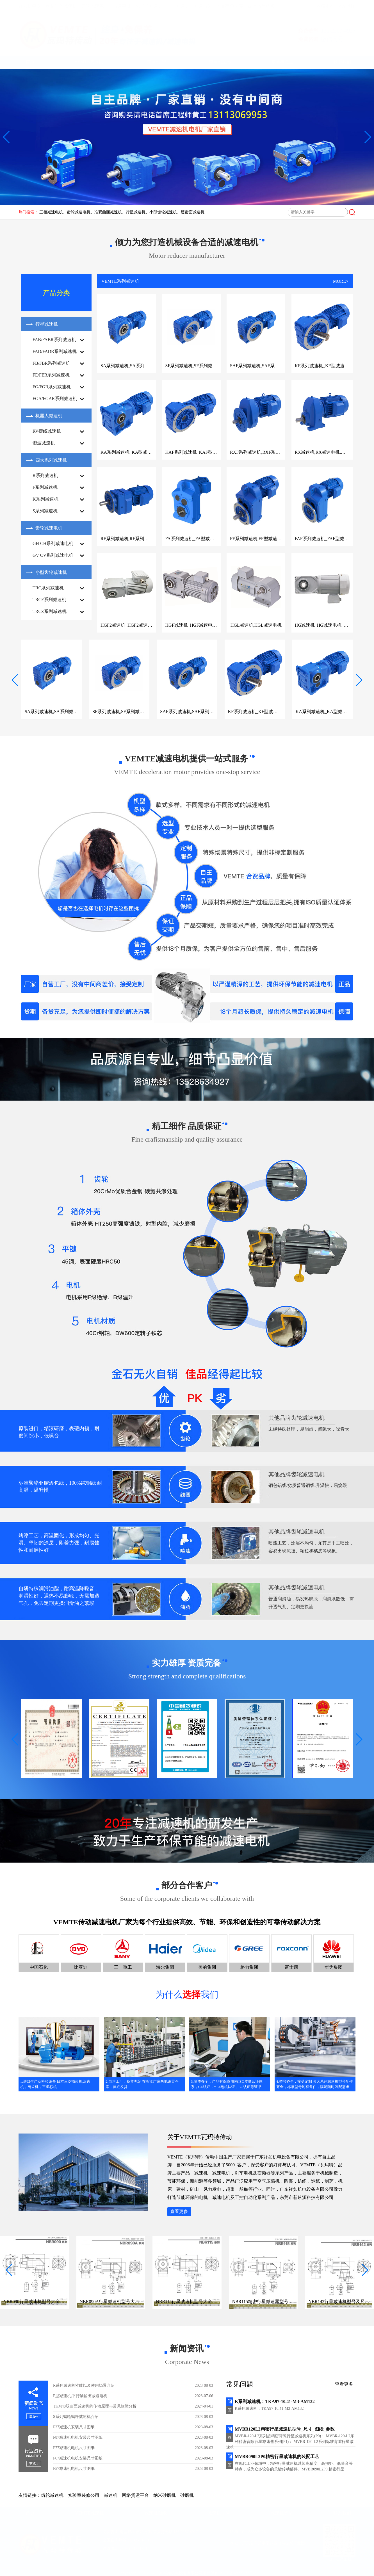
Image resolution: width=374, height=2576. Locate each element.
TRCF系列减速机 (49, 599)
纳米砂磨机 (164, 2495)
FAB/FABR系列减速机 (54, 339)
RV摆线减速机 (47, 431)
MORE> (340, 281)
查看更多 (179, 2211)
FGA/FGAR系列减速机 (55, 398)
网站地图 (346, 6)
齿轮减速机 (52, 2495)
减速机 (110, 2495)
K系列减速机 (45, 499)
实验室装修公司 (83, 2495)
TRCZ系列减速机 (50, 611)
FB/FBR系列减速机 (51, 363)
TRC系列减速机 (48, 587)
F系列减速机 (45, 487)
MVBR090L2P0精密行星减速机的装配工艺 (272, 2456)
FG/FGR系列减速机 (52, 386)
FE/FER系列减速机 (51, 375)
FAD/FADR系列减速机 (55, 351)
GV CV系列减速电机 (53, 555)
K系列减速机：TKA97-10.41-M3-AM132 (270, 2401)
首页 (30, 61)
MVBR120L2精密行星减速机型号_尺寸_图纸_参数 (280, 2429)
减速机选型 (282, 61)
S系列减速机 (45, 510)
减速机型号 (220, 61)
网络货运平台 (135, 2495)
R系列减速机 (45, 475)
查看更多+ (345, 2384)
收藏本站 (325, 6)
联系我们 (342, 61)
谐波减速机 (44, 443)
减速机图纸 (158, 61)
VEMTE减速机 (90, 61)
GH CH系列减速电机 (53, 543)
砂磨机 (187, 2495)
